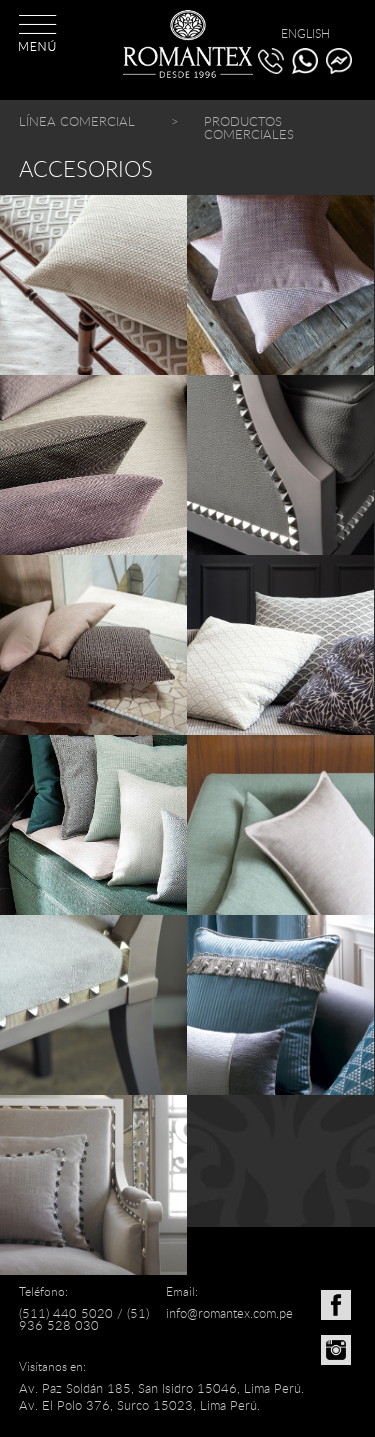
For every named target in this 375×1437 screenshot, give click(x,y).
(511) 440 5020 (66, 1313)
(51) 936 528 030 (84, 1319)
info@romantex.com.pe (229, 1313)
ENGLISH (305, 33)
